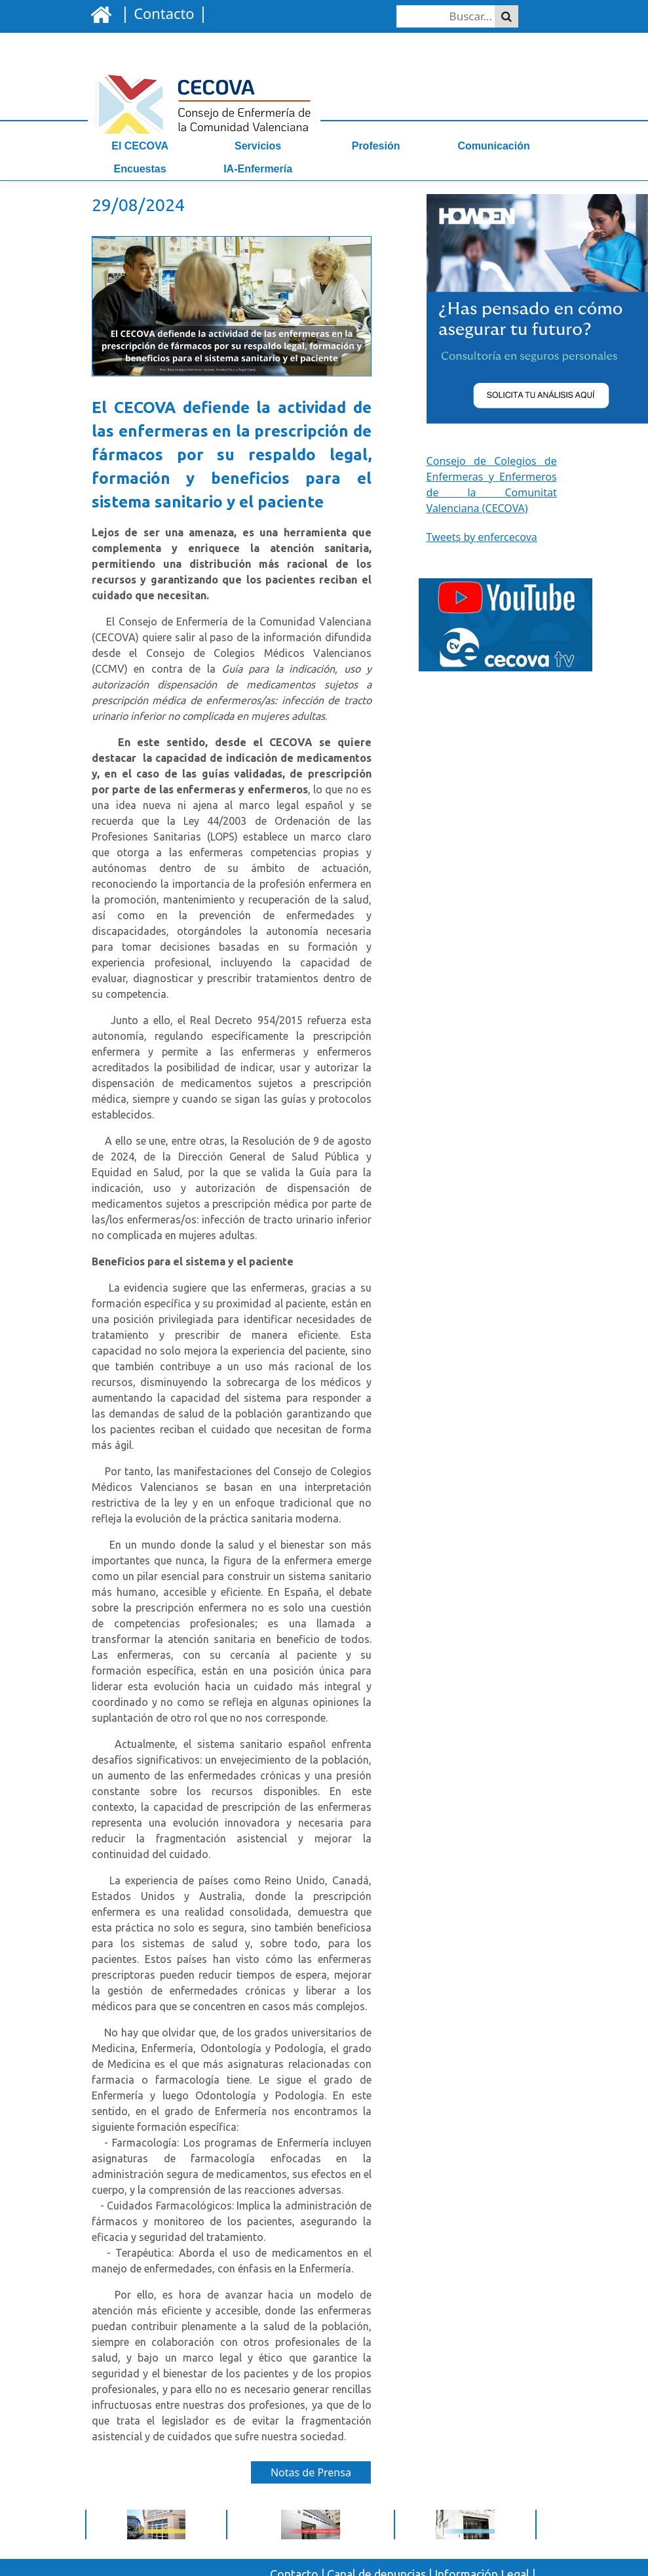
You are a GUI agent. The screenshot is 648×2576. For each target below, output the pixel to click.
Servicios (258, 145)
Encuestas (140, 168)
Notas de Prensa (311, 2472)
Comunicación (494, 145)
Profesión (376, 145)
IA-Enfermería (257, 168)
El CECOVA (139, 145)
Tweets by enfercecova (482, 537)
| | (161, 12)
